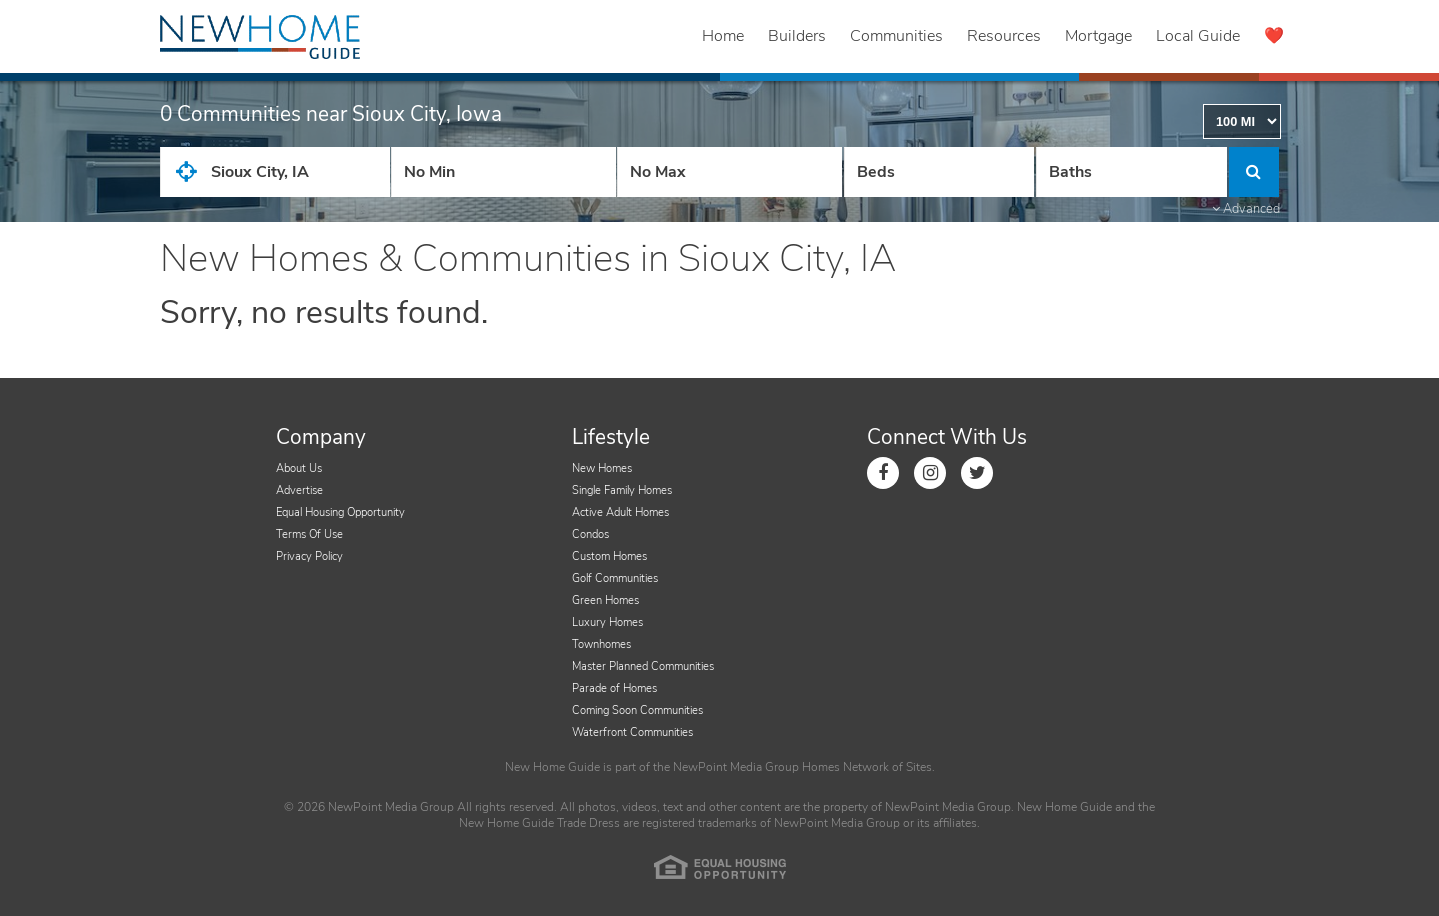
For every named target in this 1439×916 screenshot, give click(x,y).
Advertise (299, 490)
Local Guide (1198, 36)
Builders (797, 36)
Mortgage (1098, 36)
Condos (590, 534)
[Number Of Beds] (939, 172)
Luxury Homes (607, 622)
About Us (299, 468)
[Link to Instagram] (930, 473)
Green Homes (605, 600)
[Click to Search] (1254, 172)
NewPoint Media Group (736, 767)
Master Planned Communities (643, 666)
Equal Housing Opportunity (340, 512)
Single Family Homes (622, 490)
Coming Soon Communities (637, 710)
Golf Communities (615, 578)
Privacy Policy (309, 556)
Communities (896, 36)
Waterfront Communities (632, 732)
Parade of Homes (614, 688)
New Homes (602, 468)
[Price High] (729, 172)
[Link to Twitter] (977, 473)
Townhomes (601, 644)
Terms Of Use (309, 534)
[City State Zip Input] (275, 172)
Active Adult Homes (620, 512)
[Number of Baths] (1131, 172)
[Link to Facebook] (883, 473)
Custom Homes (609, 556)
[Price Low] (503, 172)
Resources (1004, 36)
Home (723, 36)
